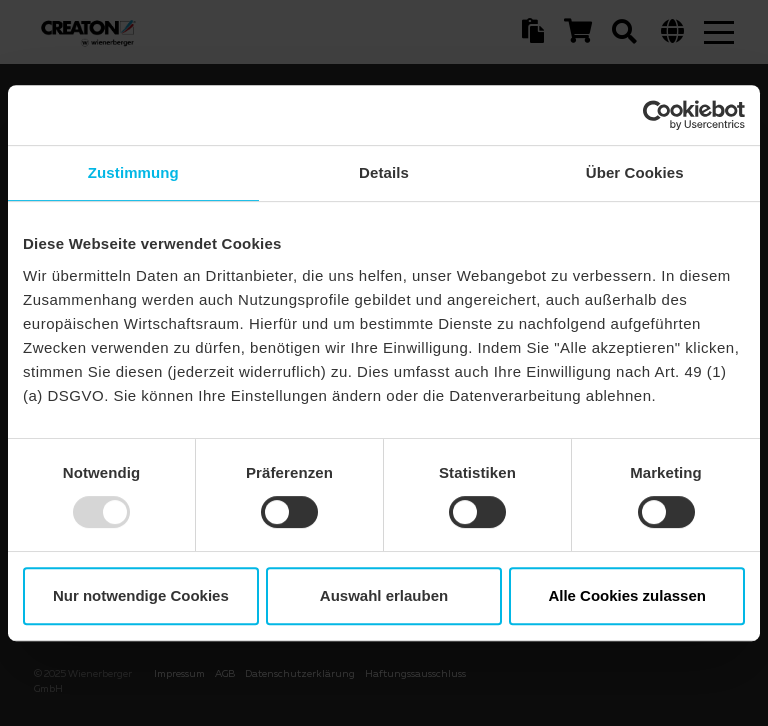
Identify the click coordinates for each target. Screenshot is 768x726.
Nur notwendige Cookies (141, 595)
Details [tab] (384, 172)
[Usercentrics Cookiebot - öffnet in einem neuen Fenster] (657, 115)
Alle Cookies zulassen (627, 595)
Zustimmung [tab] (133, 172)
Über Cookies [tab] (635, 172)
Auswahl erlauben (384, 595)
